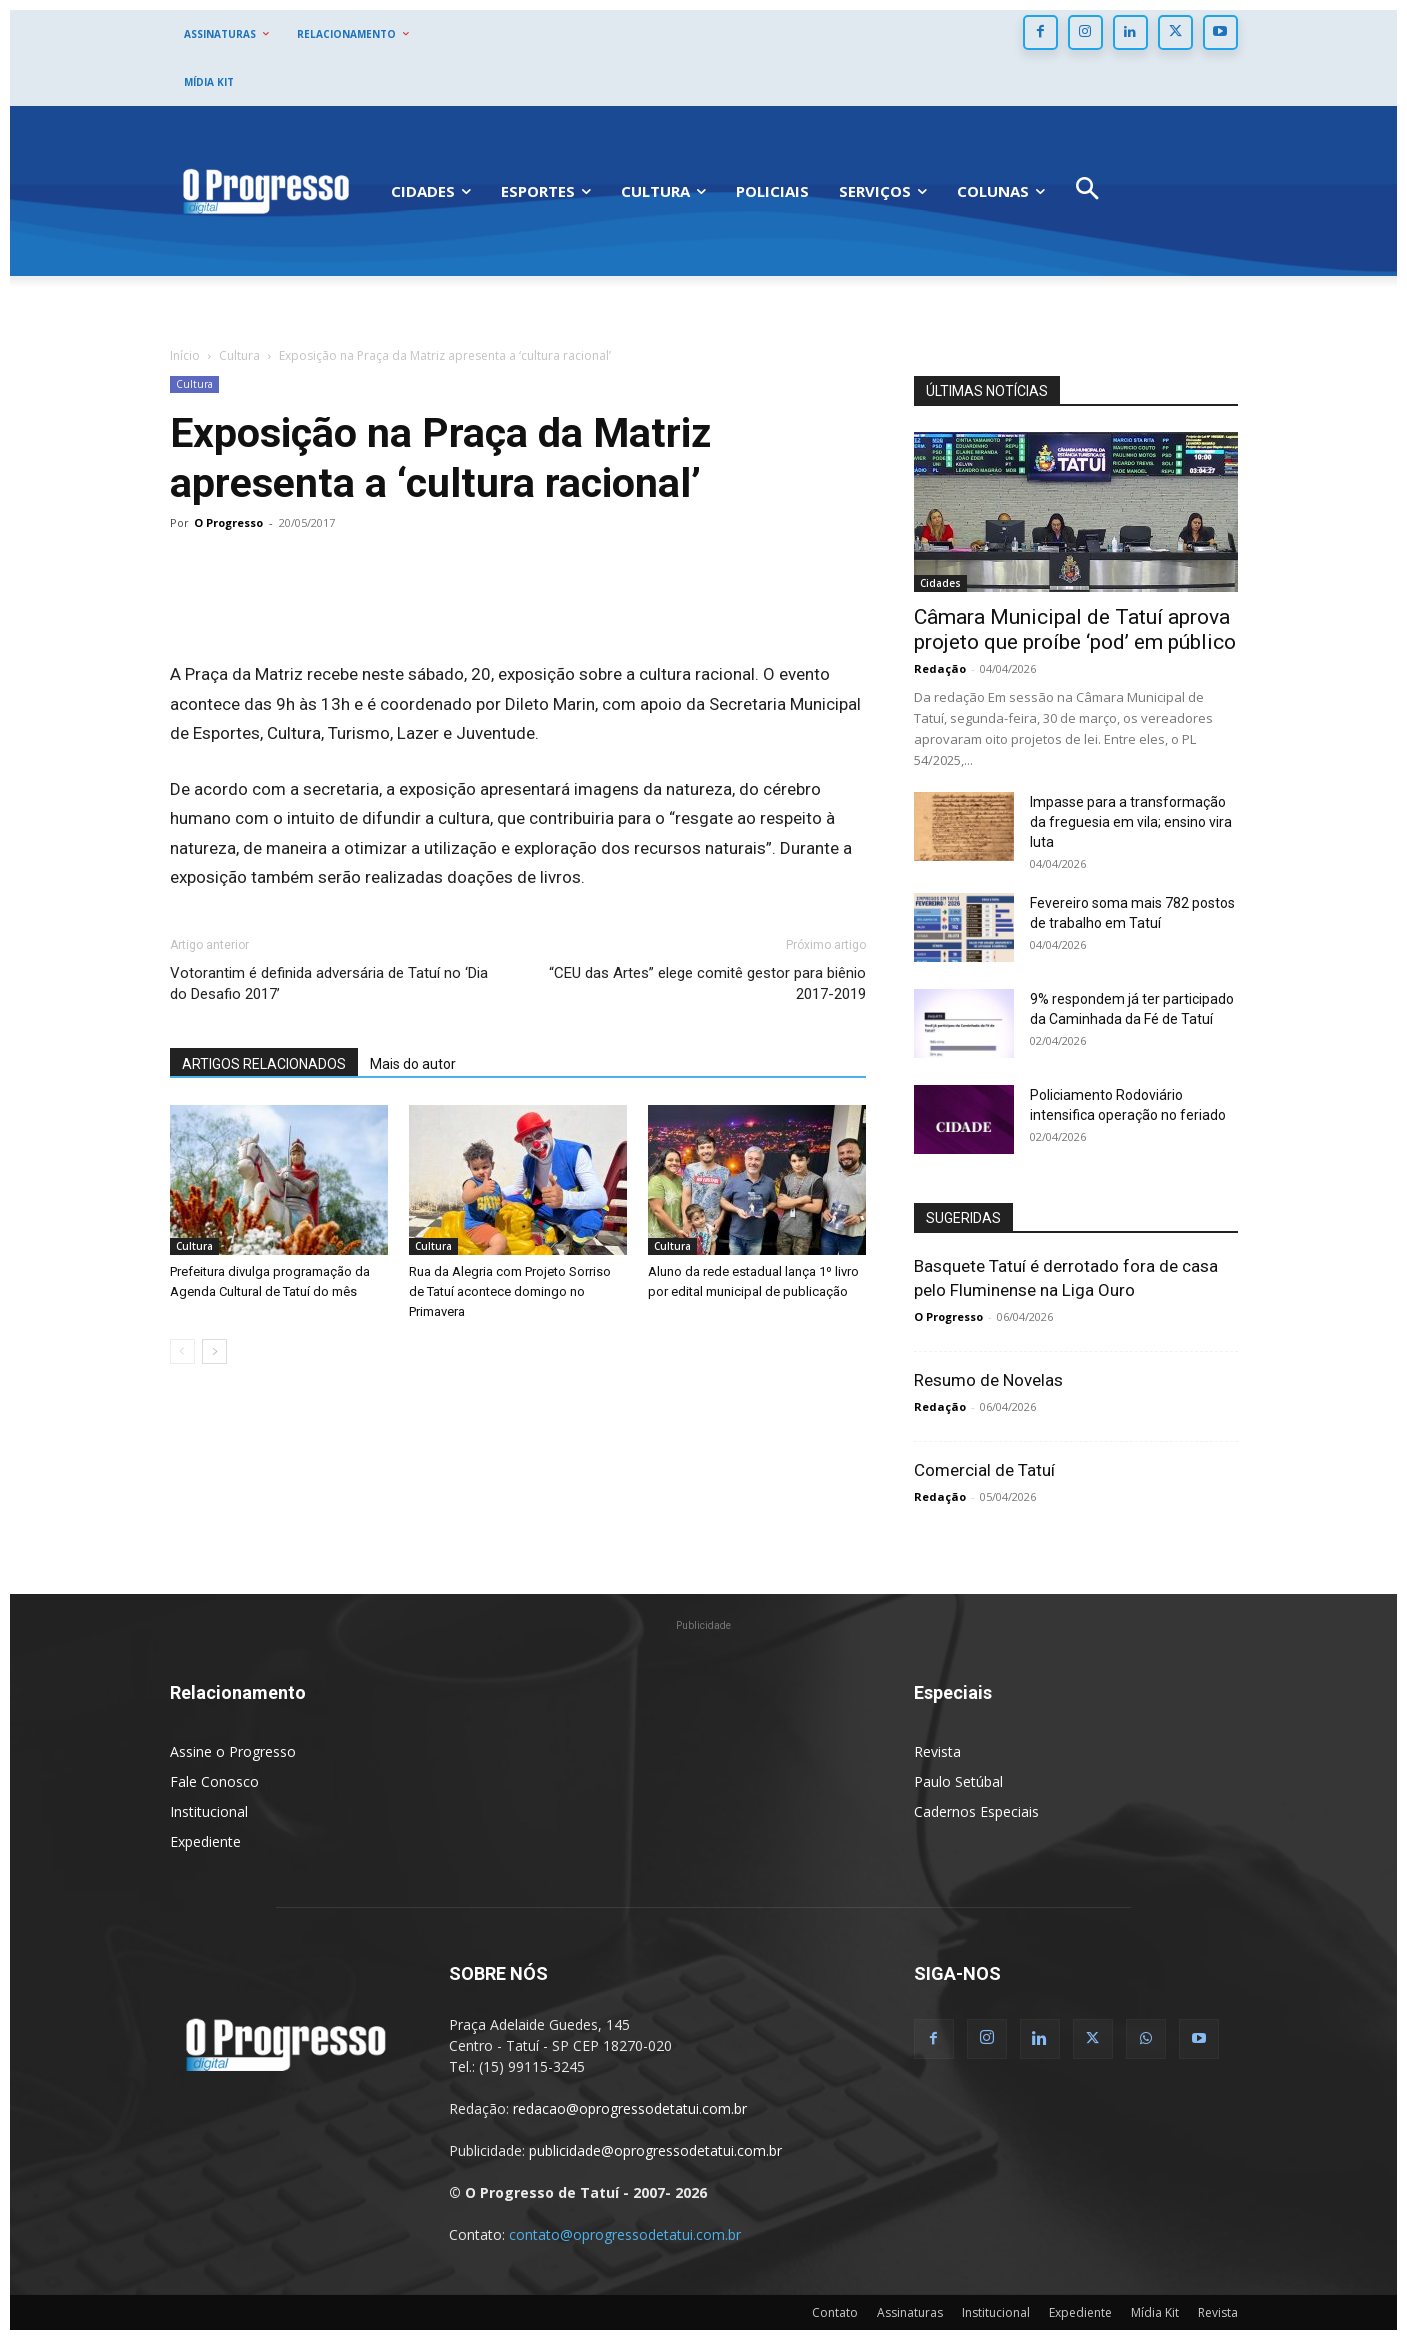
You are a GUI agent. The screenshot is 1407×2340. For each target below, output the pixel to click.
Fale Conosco (214, 1781)
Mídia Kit (1155, 2312)
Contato (835, 2312)
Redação (940, 668)
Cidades (940, 583)
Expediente (205, 1841)
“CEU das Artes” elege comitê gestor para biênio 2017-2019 (707, 983)
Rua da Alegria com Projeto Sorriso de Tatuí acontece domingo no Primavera (510, 1291)
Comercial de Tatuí (984, 1470)
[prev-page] (182, 1351)
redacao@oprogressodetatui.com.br (630, 2108)
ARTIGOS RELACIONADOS (264, 1064)
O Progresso (228, 522)
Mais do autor (413, 1064)
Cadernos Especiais (976, 1811)
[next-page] (214, 1351)
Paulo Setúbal (958, 1781)
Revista (937, 1751)
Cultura (239, 355)
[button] (1086, 191)
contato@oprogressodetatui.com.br (625, 2234)
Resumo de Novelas (988, 1380)
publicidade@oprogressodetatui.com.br (655, 2150)
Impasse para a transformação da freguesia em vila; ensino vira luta (1131, 822)
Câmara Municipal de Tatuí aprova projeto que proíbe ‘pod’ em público (1075, 629)
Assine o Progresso (233, 1751)
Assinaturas (910, 2312)
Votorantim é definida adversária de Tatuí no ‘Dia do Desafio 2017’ (329, 983)
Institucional (209, 1811)
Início (185, 355)
